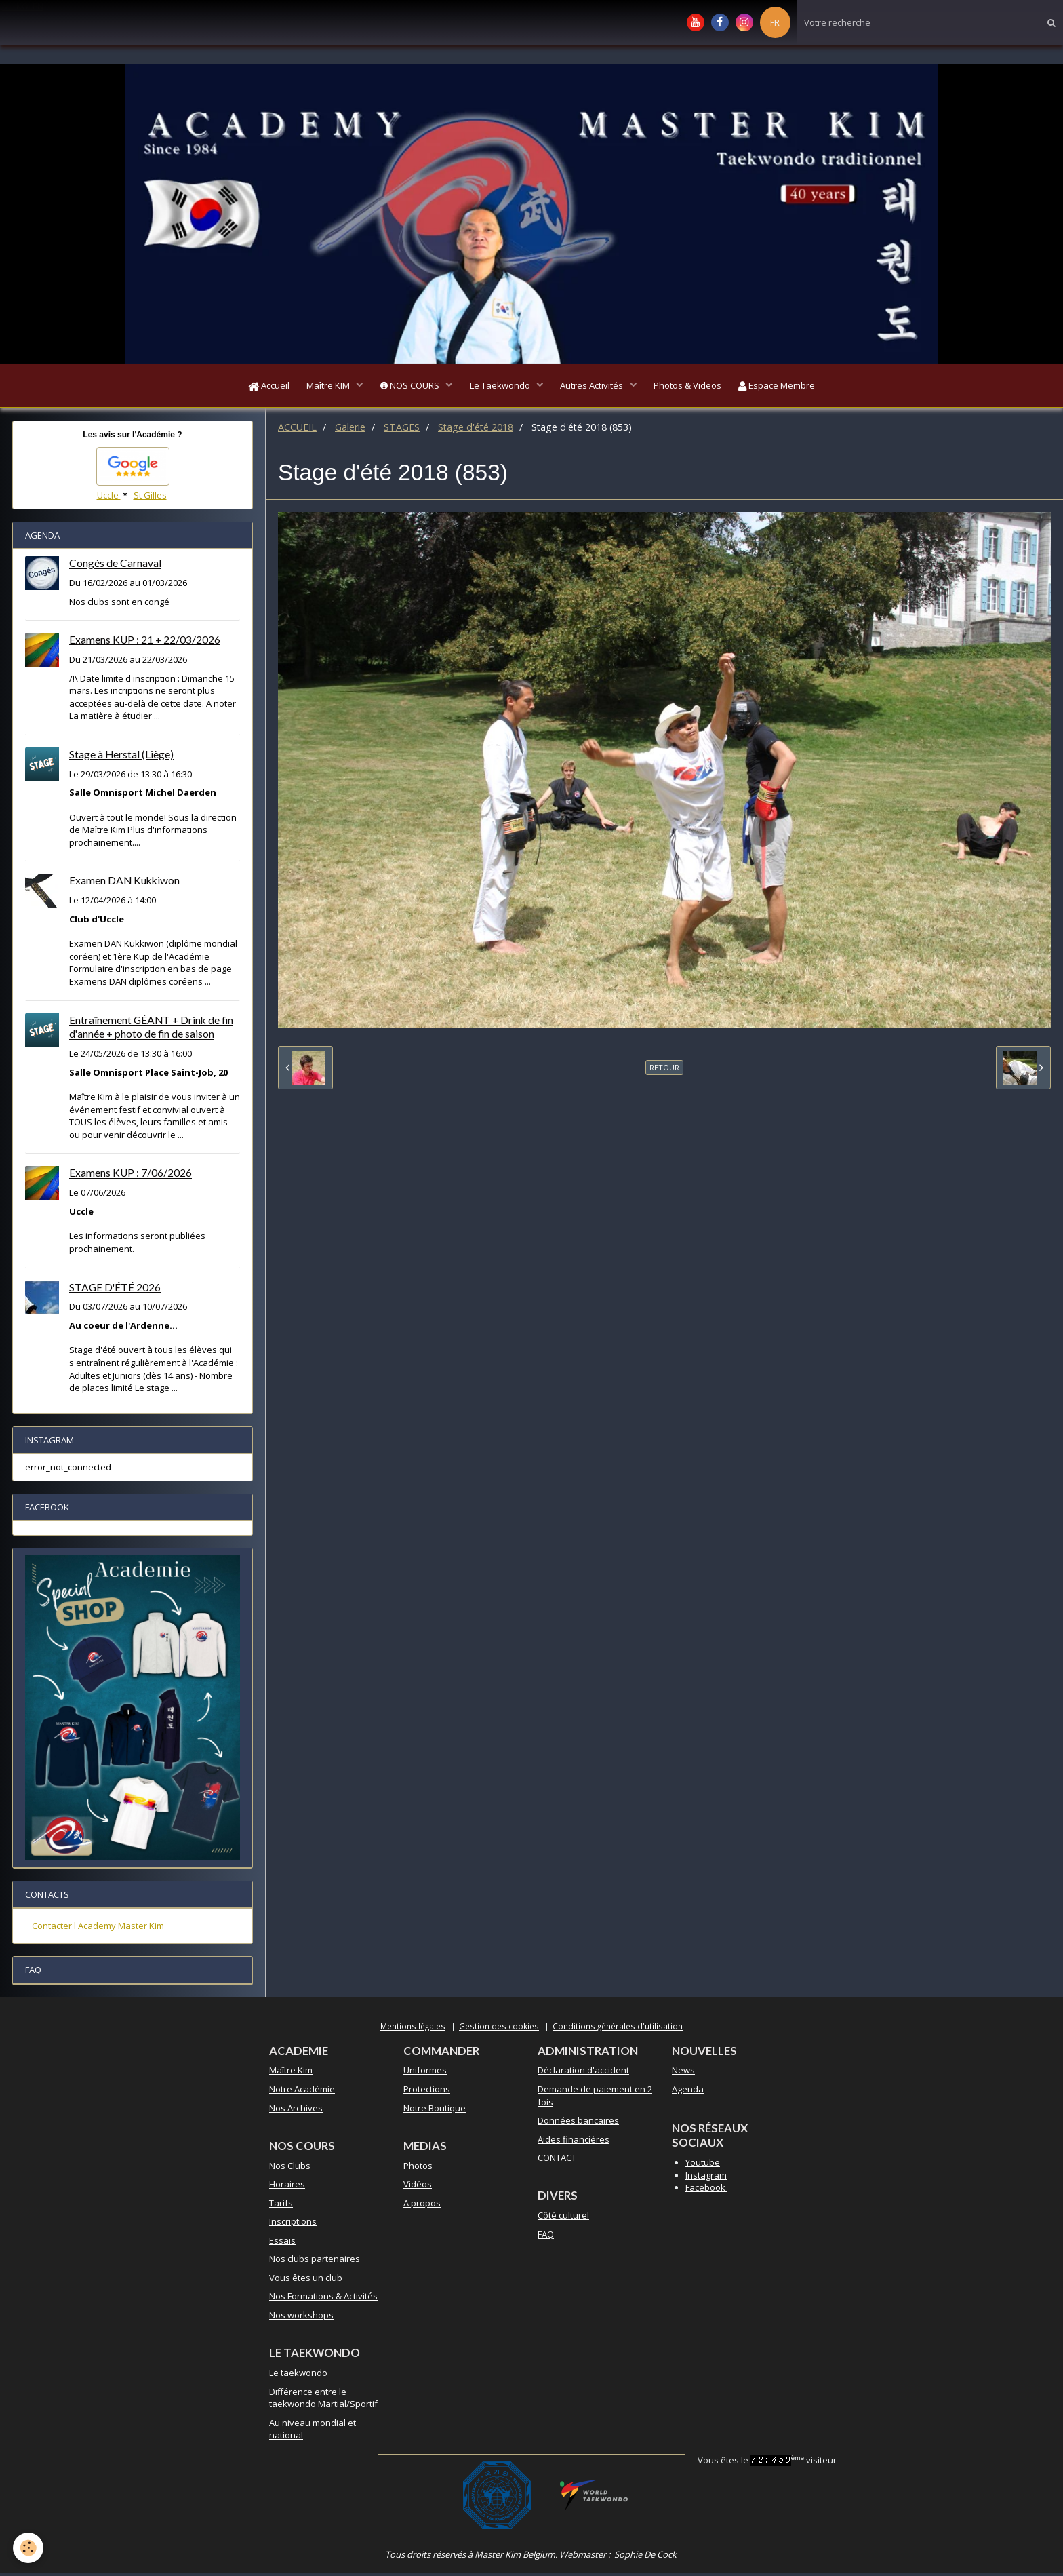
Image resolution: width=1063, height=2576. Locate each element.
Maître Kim (291, 2073)
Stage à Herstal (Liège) (121, 758)
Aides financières (573, 2142)
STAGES (402, 430)
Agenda (688, 2092)
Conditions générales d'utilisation (618, 2029)
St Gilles (150, 498)
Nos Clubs (289, 2169)
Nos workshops (301, 2318)
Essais (282, 2244)
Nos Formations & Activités (323, 2299)
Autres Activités (595, 387)
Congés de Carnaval (115, 567)
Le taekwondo (298, 2376)
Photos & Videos (694, 387)
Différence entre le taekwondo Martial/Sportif (323, 2401)
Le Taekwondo (501, 387)
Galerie (350, 430)
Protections (426, 2092)
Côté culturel (563, 2218)
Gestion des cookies (499, 2029)
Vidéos (417, 2187)
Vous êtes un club (305, 2281)
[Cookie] (29, 2548)
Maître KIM (323, 387)
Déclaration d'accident (583, 2073)
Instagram (706, 2178)
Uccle (109, 498)
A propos (422, 2206)
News (683, 2073)
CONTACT (557, 2161)
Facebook (706, 2191)
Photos (418, 2169)
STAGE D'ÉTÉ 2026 (115, 1291)
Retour (664, 1071)
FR (775, 22)
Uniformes (425, 2073)
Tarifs (281, 2206)
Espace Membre (786, 387)
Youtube (702, 2166)
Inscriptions (293, 2225)
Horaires (287, 2187)
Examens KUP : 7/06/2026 (130, 1177)
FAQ (546, 2237)
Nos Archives (296, 2111)
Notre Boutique (434, 2111)
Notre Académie (302, 2092)
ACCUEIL (297, 430)
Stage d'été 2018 (475, 430)
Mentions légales (412, 2029)
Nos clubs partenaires (314, 2262)
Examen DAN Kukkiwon (124, 884)
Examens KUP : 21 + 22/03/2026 (144, 643)
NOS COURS (407, 387)
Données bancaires (578, 2124)
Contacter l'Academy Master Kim (98, 1929)
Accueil (259, 387)
